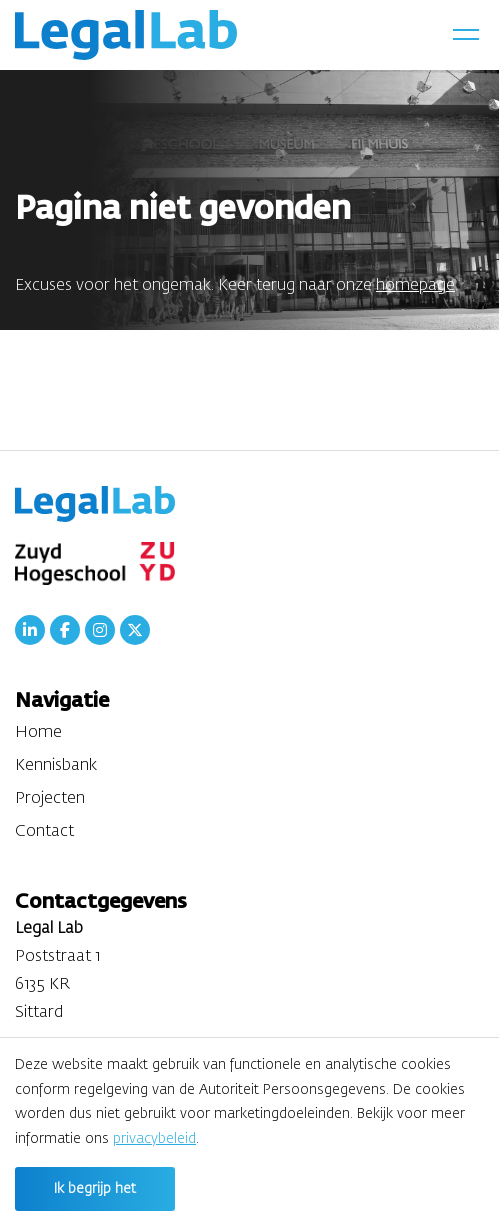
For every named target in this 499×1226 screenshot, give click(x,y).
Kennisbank (56, 766)
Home (38, 733)
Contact (44, 832)
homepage (415, 286)
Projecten (50, 799)
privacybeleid (154, 1139)
